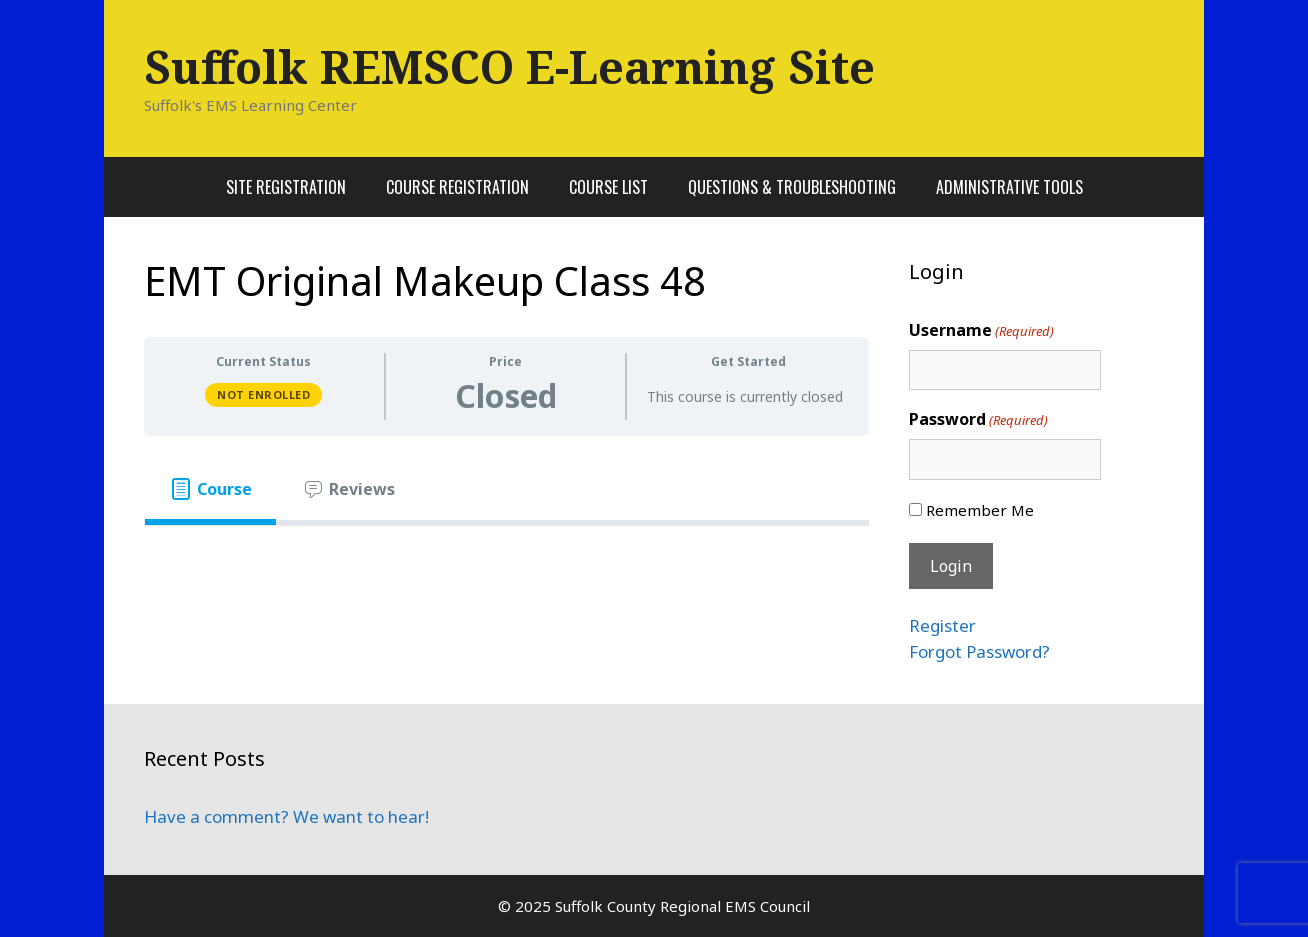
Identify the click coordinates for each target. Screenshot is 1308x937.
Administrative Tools (1009, 187)
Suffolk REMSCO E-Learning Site (509, 66)
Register (942, 625)
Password (978, 419)
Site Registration (286, 187)
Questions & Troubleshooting (792, 187)
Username (981, 330)
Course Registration (457, 187)
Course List (608, 187)
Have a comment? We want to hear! (286, 816)
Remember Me (980, 510)
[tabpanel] (506, 558)
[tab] (210, 489)
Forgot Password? (979, 651)
